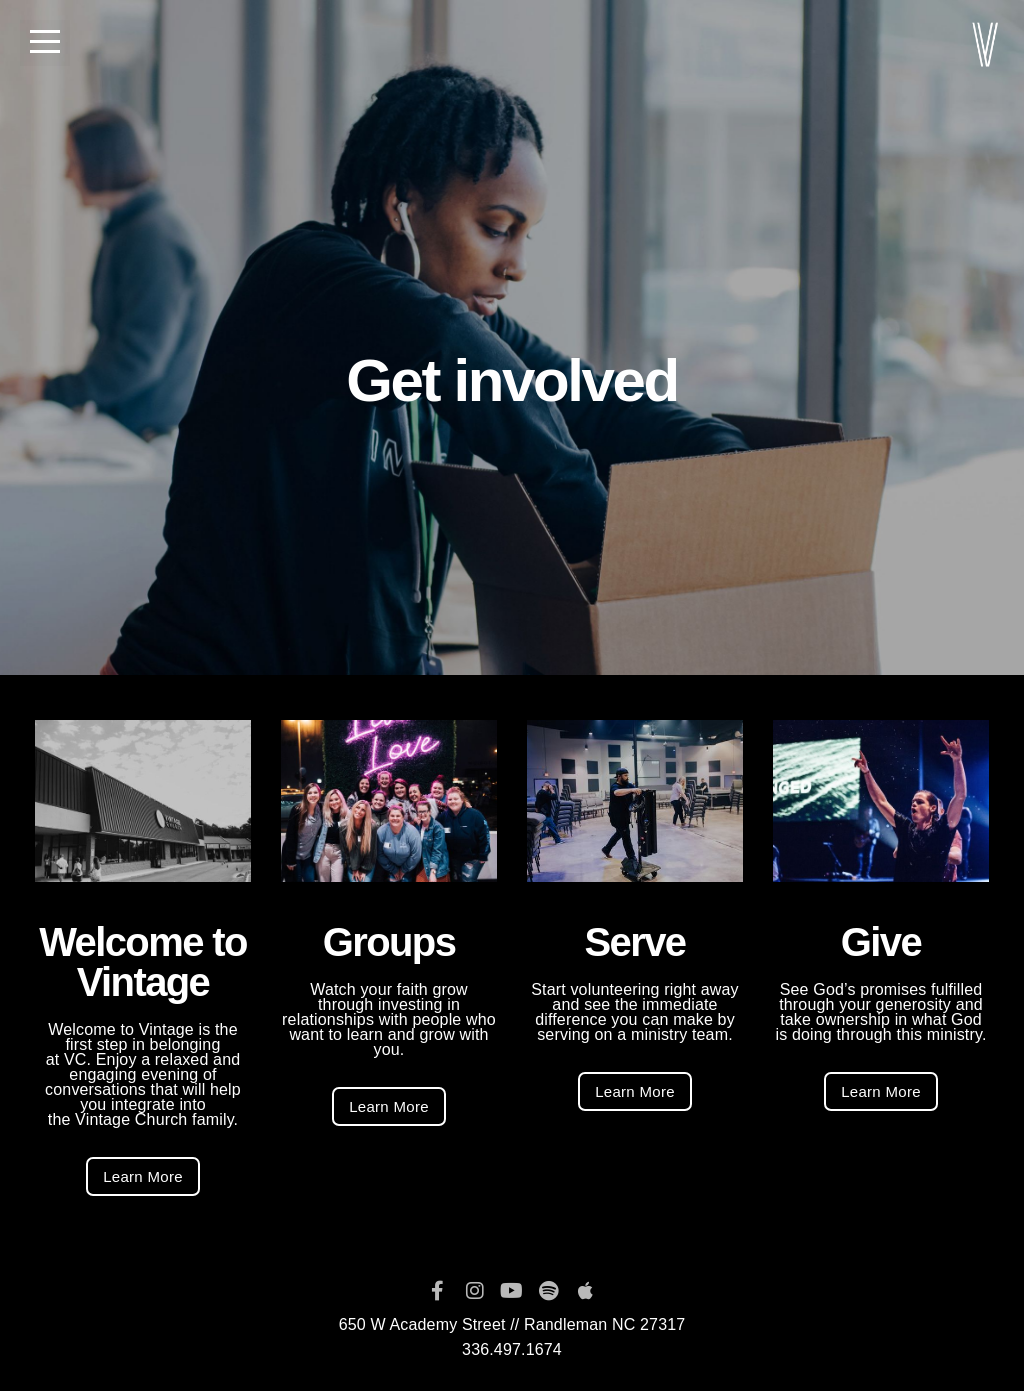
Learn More (143, 1176)
